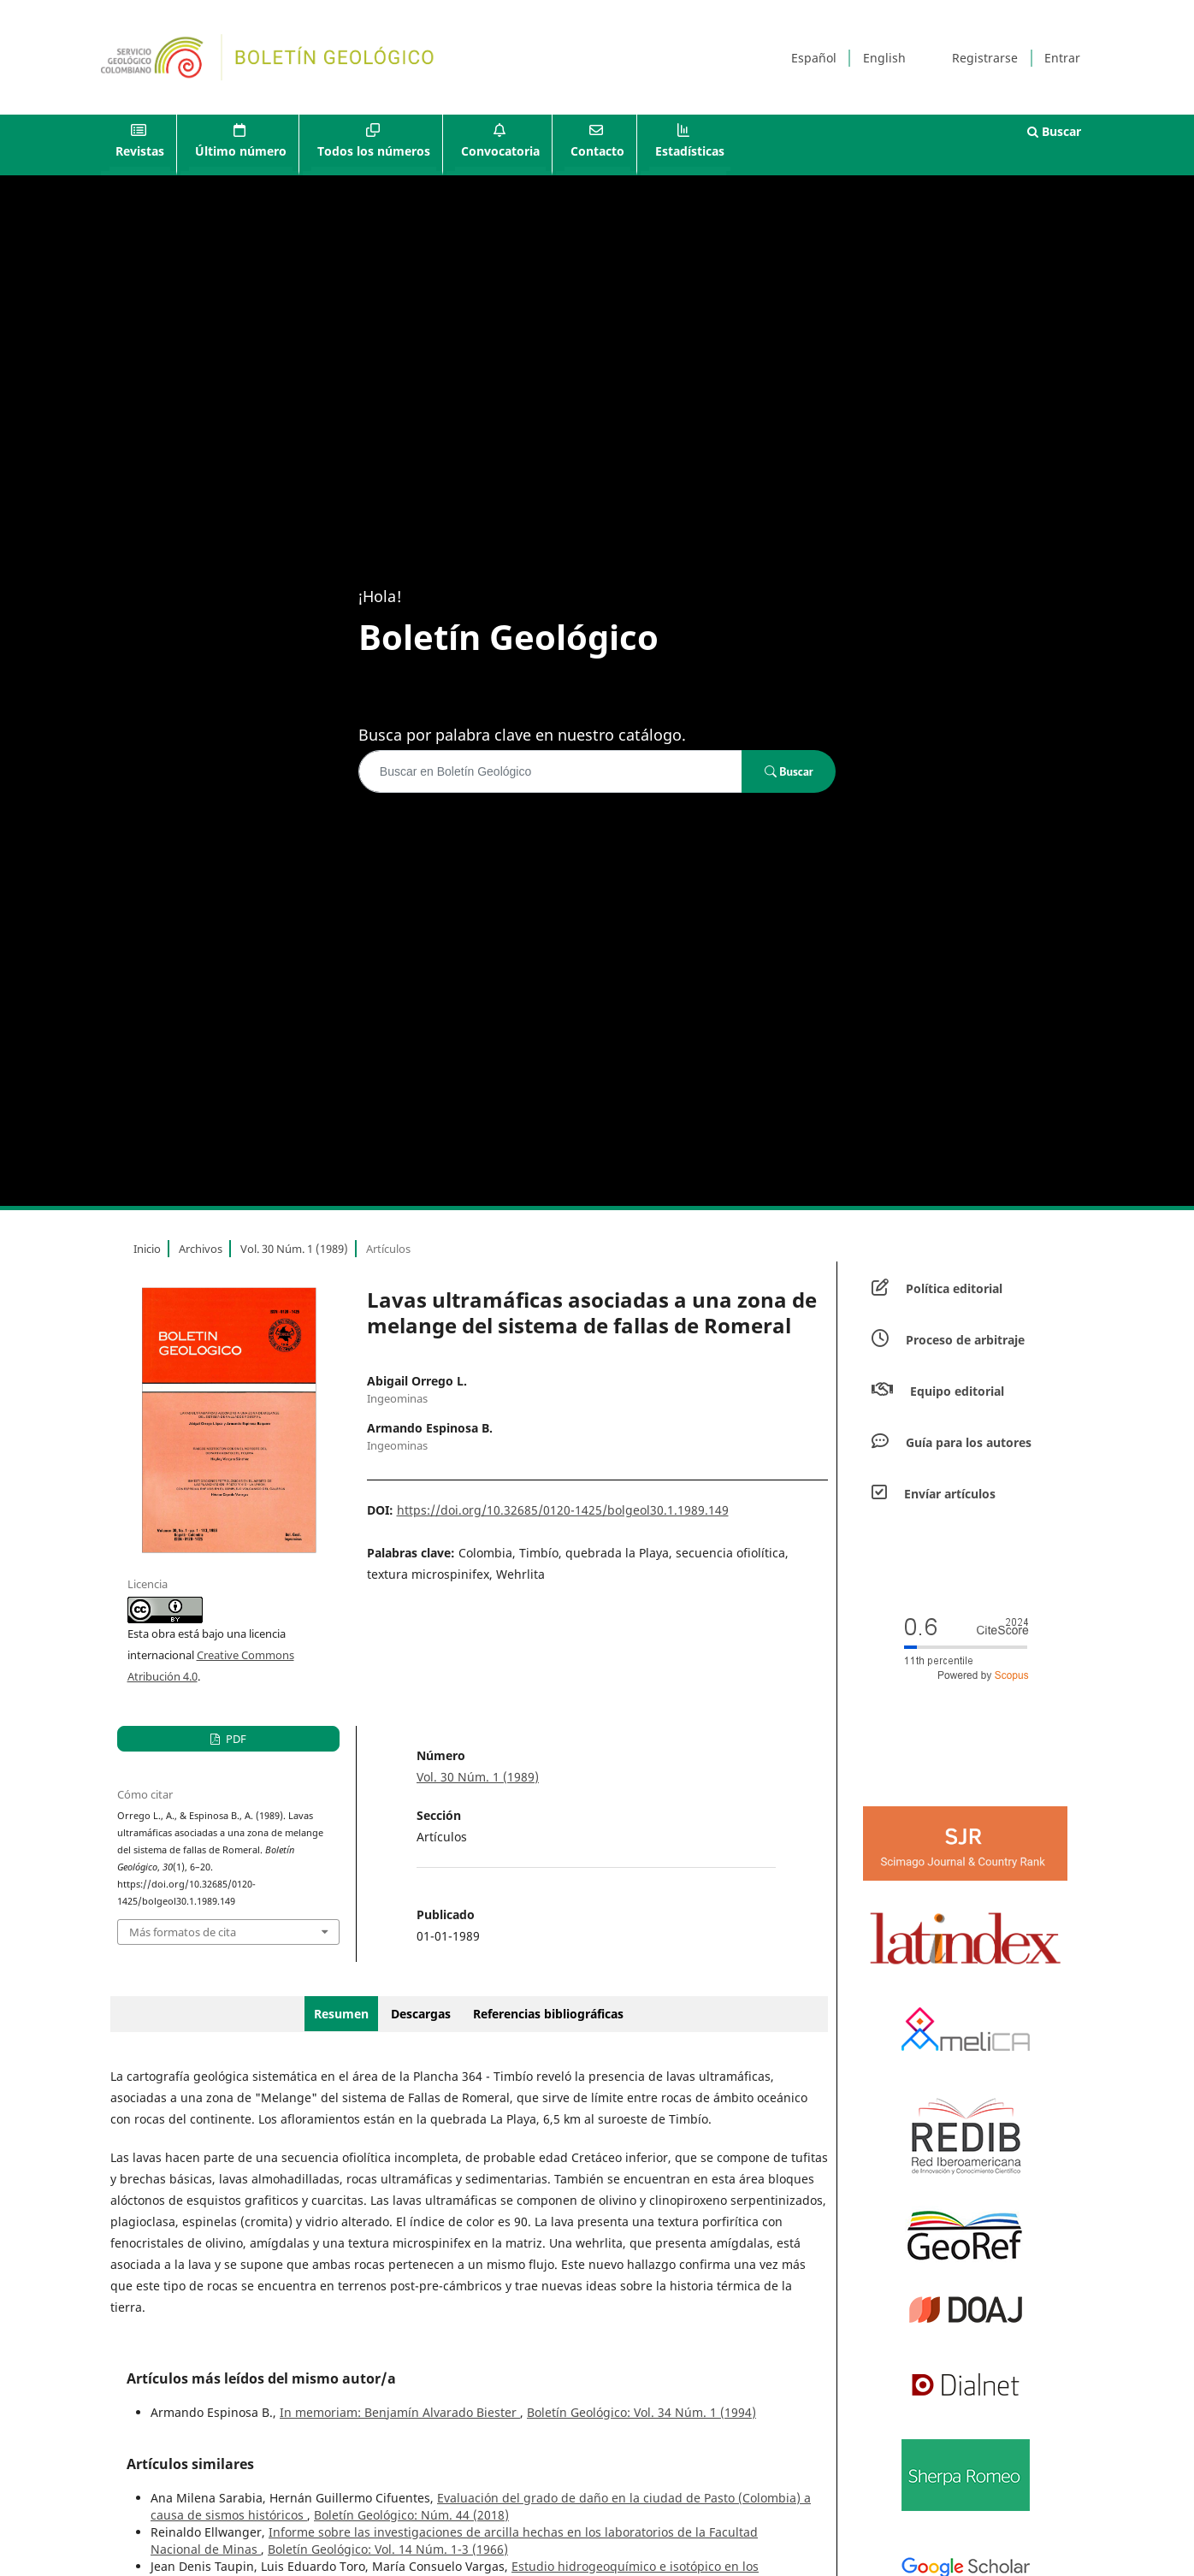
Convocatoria (500, 151)
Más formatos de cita (182, 1932)
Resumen (341, 2014)
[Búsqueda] (550, 771)
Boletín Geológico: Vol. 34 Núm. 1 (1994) (641, 2412)
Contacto (597, 151)
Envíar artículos (950, 1494)
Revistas (139, 151)
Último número (241, 151)
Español (813, 58)
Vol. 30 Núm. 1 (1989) (294, 1248)
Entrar (1062, 58)
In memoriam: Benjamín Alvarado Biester (400, 2412)
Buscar (1054, 131)
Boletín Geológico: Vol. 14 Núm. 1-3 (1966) (388, 2549)
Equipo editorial (957, 1391)
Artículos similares (190, 2464)
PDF (234, 1738)
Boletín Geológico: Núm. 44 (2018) (411, 2515)
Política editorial (954, 1288)
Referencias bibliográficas (548, 2014)
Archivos (200, 1248)
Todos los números (373, 151)
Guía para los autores (968, 1442)
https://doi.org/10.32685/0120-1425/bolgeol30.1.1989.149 (563, 1510)
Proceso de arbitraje (965, 1340)
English (884, 58)
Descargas (421, 2014)
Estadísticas (689, 151)
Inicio (147, 1248)
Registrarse (985, 58)
